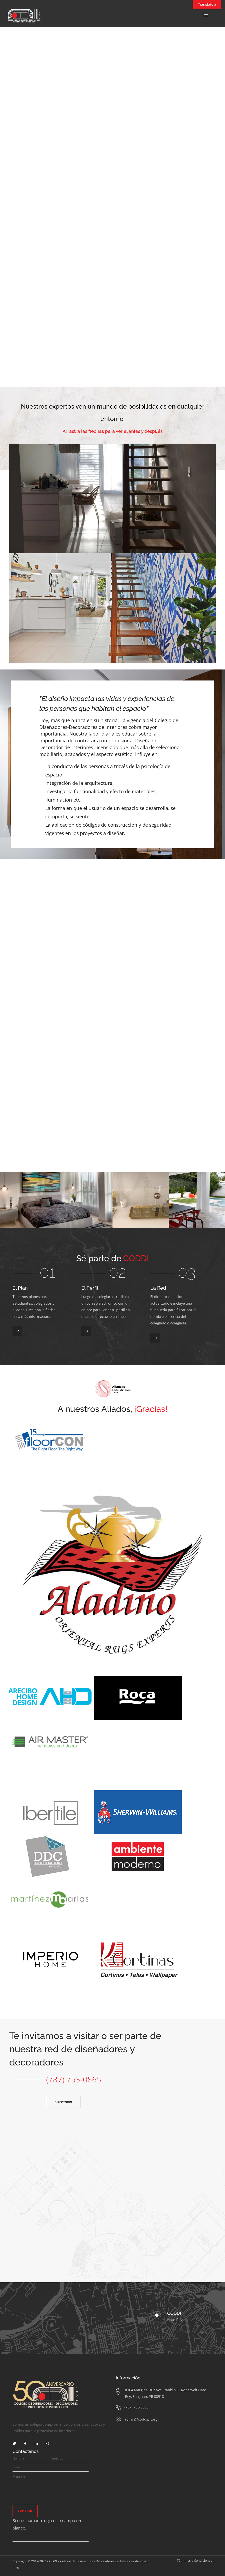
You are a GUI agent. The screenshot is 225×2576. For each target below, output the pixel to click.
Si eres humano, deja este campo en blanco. (47, 2524)
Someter (25, 2510)
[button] (205, 15)
